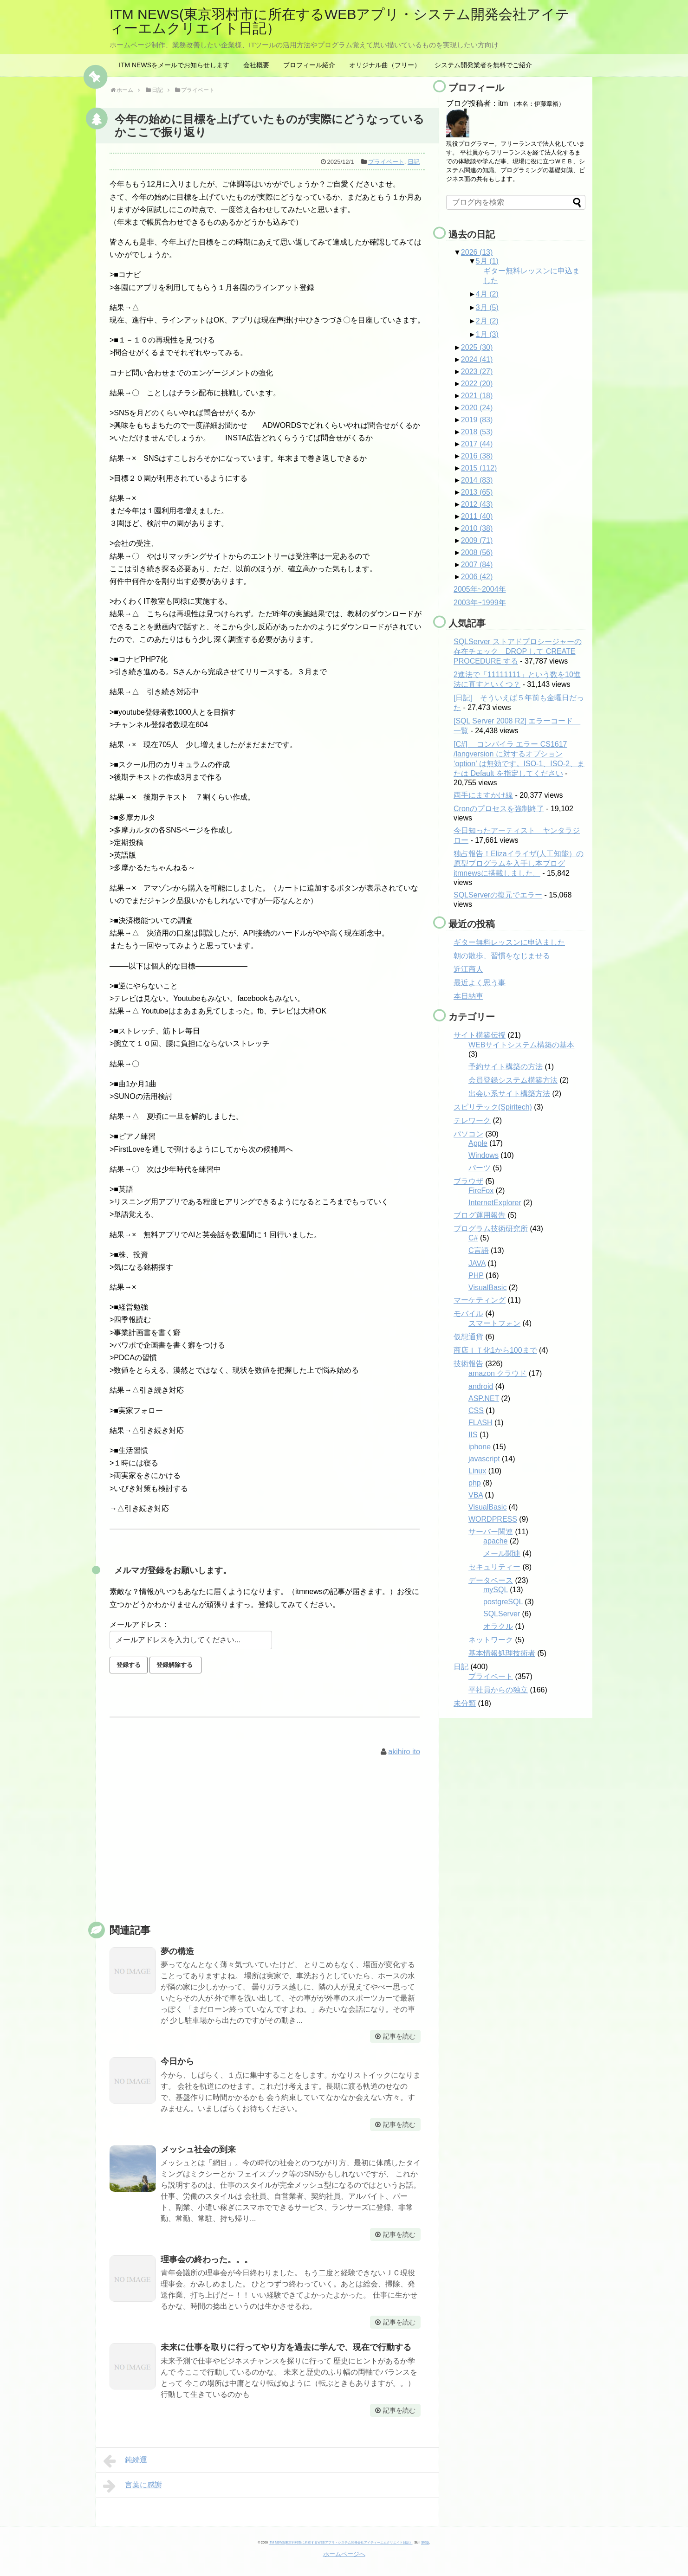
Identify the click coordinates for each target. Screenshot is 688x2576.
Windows (483, 1155)
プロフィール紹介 (309, 65)
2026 (477, 252)
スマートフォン (494, 1323)
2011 (477, 516)
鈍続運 (125, 2460)
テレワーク (472, 1120)
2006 (477, 577)
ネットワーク (490, 1640)
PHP (476, 1275)
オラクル (498, 1626)
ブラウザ (468, 1181)
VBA (475, 1495)
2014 (477, 480)
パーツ (479, 1168)
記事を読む (399, 2036)
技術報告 (468, 1364)
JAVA (477, 1263)
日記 (414, 161)
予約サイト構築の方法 (505, 1067)
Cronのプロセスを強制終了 (499, 809)
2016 (477, 456)
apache (495, 1541)
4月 (487, 294)
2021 (477, 396)
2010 (477, 528)
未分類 (465, 1703)
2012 (477, 504)
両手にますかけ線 (483, 795)
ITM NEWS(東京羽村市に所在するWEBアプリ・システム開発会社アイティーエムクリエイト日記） (340, 21)
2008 (477, 552)
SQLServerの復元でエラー (498, 895)
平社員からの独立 (498, 1690)
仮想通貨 (468, 1337)
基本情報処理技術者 (501, 1653)
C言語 (478, 1250)
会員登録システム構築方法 (513, 1080)
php (474, 1483)
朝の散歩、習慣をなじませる (502, 956)
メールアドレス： (139, 1624)
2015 (479, 468)
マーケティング (480, 1300)
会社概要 (256, 65)
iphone (479, 1447)
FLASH (480, 1423)
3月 (487, 307)
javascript (484, 1459)
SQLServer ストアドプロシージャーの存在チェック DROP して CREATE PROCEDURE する (518, 651)
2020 (477, 408)
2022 (477, 383)
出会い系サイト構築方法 (509, 1094)
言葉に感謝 (132, 2486)
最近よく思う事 (480, 983)
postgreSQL (503, 1602)
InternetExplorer (494, 1203)
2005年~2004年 (480, 589)
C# (473, 1238)
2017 (477, 444)
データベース (490, 1580)
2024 (477, 359)
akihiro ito (404, 1752)
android (480, 1386)
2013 (477, 492)
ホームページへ (344, 2553)
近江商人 (468, 969)
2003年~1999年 (480, 603)
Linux (477, 1471)
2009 (477, 540)
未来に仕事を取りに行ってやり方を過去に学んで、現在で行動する (286, 2347)
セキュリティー (494, 1567)
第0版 (425, 2542)
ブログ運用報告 (480, 1215)
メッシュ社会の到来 (198, 2149)
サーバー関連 (490, 1532)
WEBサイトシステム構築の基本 (521, 1045)
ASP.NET (483, 1398)
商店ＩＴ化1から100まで (495, 1350)
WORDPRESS (492, 1519)
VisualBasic (487, 1287)
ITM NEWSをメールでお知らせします (174, 65)
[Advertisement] (267, 1850)
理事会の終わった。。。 (207, 2259)
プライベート (386, 161)
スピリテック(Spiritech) (493, 1107)
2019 (477, 420)
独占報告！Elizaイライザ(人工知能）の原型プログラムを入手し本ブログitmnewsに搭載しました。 (519, 863)
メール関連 (501, 1553)
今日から (177, 2061)
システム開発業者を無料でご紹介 (483, 65)
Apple (477, 1143)
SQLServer (501, 1614)
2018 (477, 432)
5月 (487, 261)
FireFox (480, 1190)
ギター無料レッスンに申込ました (509, 942)
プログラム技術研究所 (491, 1229)
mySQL (495, 1590)
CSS (476, 1410)
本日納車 (468, 996)
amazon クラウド (497, 1373)
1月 (487, 334)
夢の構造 (177, 1951)
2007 (477, 564)
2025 (477, 347)
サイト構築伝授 (480, 1035)
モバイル (468, 1313)
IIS (473, 1435)
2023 (477, 371)
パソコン (468, 1134)
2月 (487, 321)
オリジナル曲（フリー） (385, 65)
